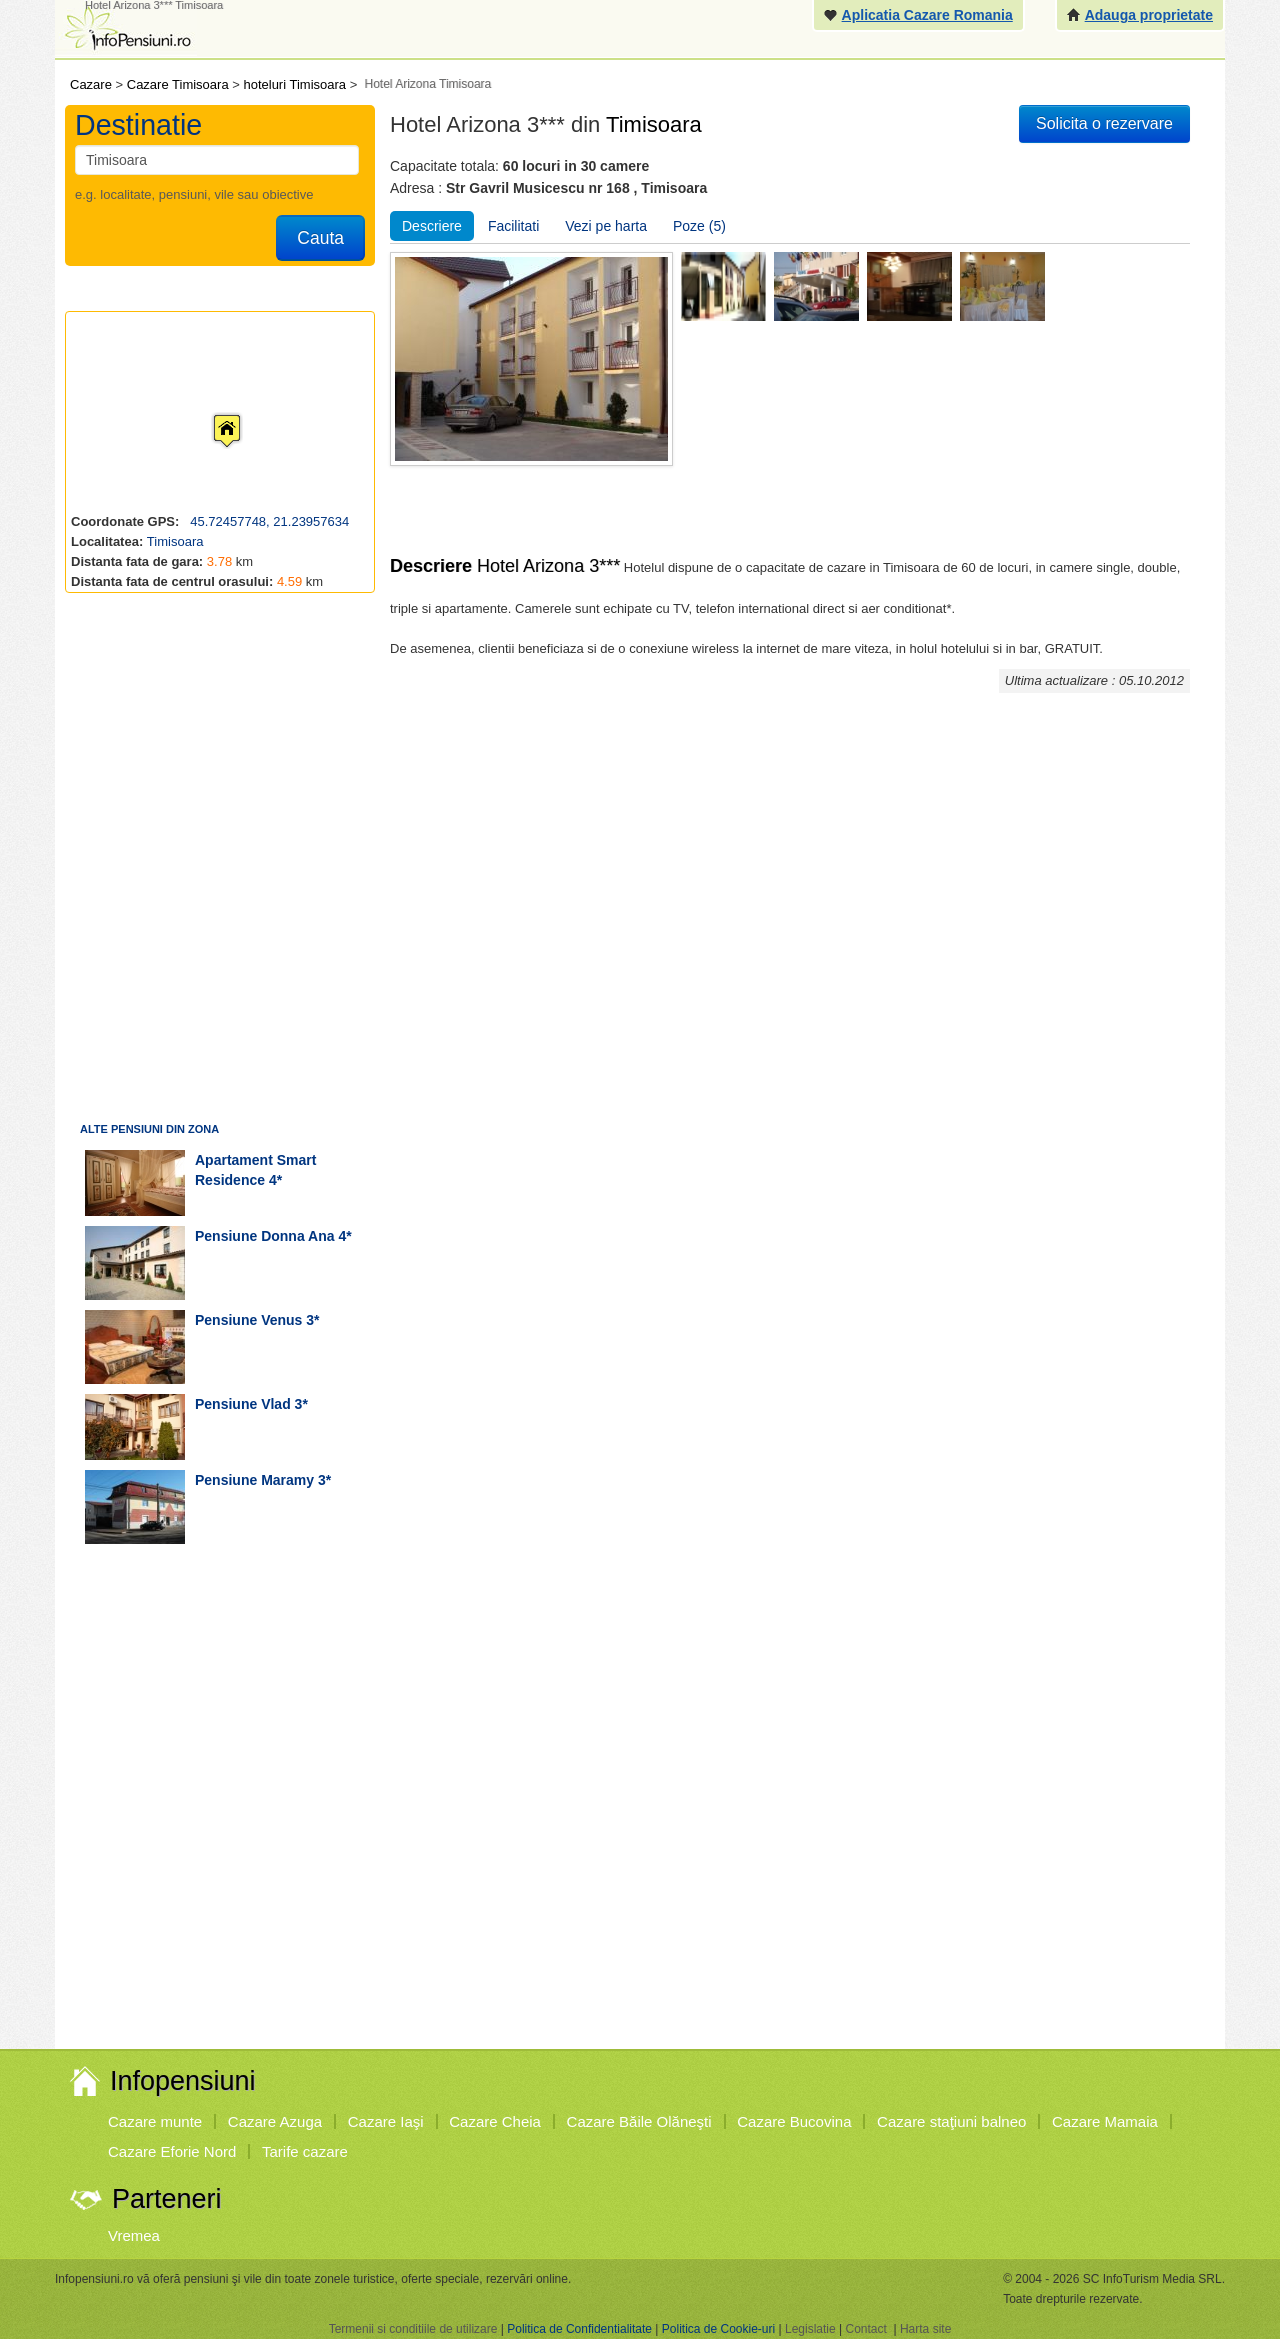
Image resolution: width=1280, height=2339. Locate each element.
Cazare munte (155, 2121)
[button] (211, 412)
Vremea (134, 2235)
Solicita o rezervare (1104, 123)
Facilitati (513, 226)
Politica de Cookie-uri (718, 2329)
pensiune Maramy (254, 1480)
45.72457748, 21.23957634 (268, 521)
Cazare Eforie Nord (172, 2151)
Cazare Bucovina (794, 2121)
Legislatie (810, 2329)
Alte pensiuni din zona (149, 1129)
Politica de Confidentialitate (579, 2329)
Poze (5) (699, 226)
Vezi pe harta (606, 226)
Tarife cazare (305, 2151)
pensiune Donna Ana (265, 1236)
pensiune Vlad (243, 1404)
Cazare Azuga (275, 2121)
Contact (865, 2329)
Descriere (432, 226)
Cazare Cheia (495, 2121)
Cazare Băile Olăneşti (639, 2121)
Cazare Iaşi (386, 2121)
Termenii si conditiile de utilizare (413, 2329)
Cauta (320, 238)
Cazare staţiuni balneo (951, 2121)
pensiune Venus (248, 1320)
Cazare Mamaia (1105, 2121)
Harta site (925, 2329)
